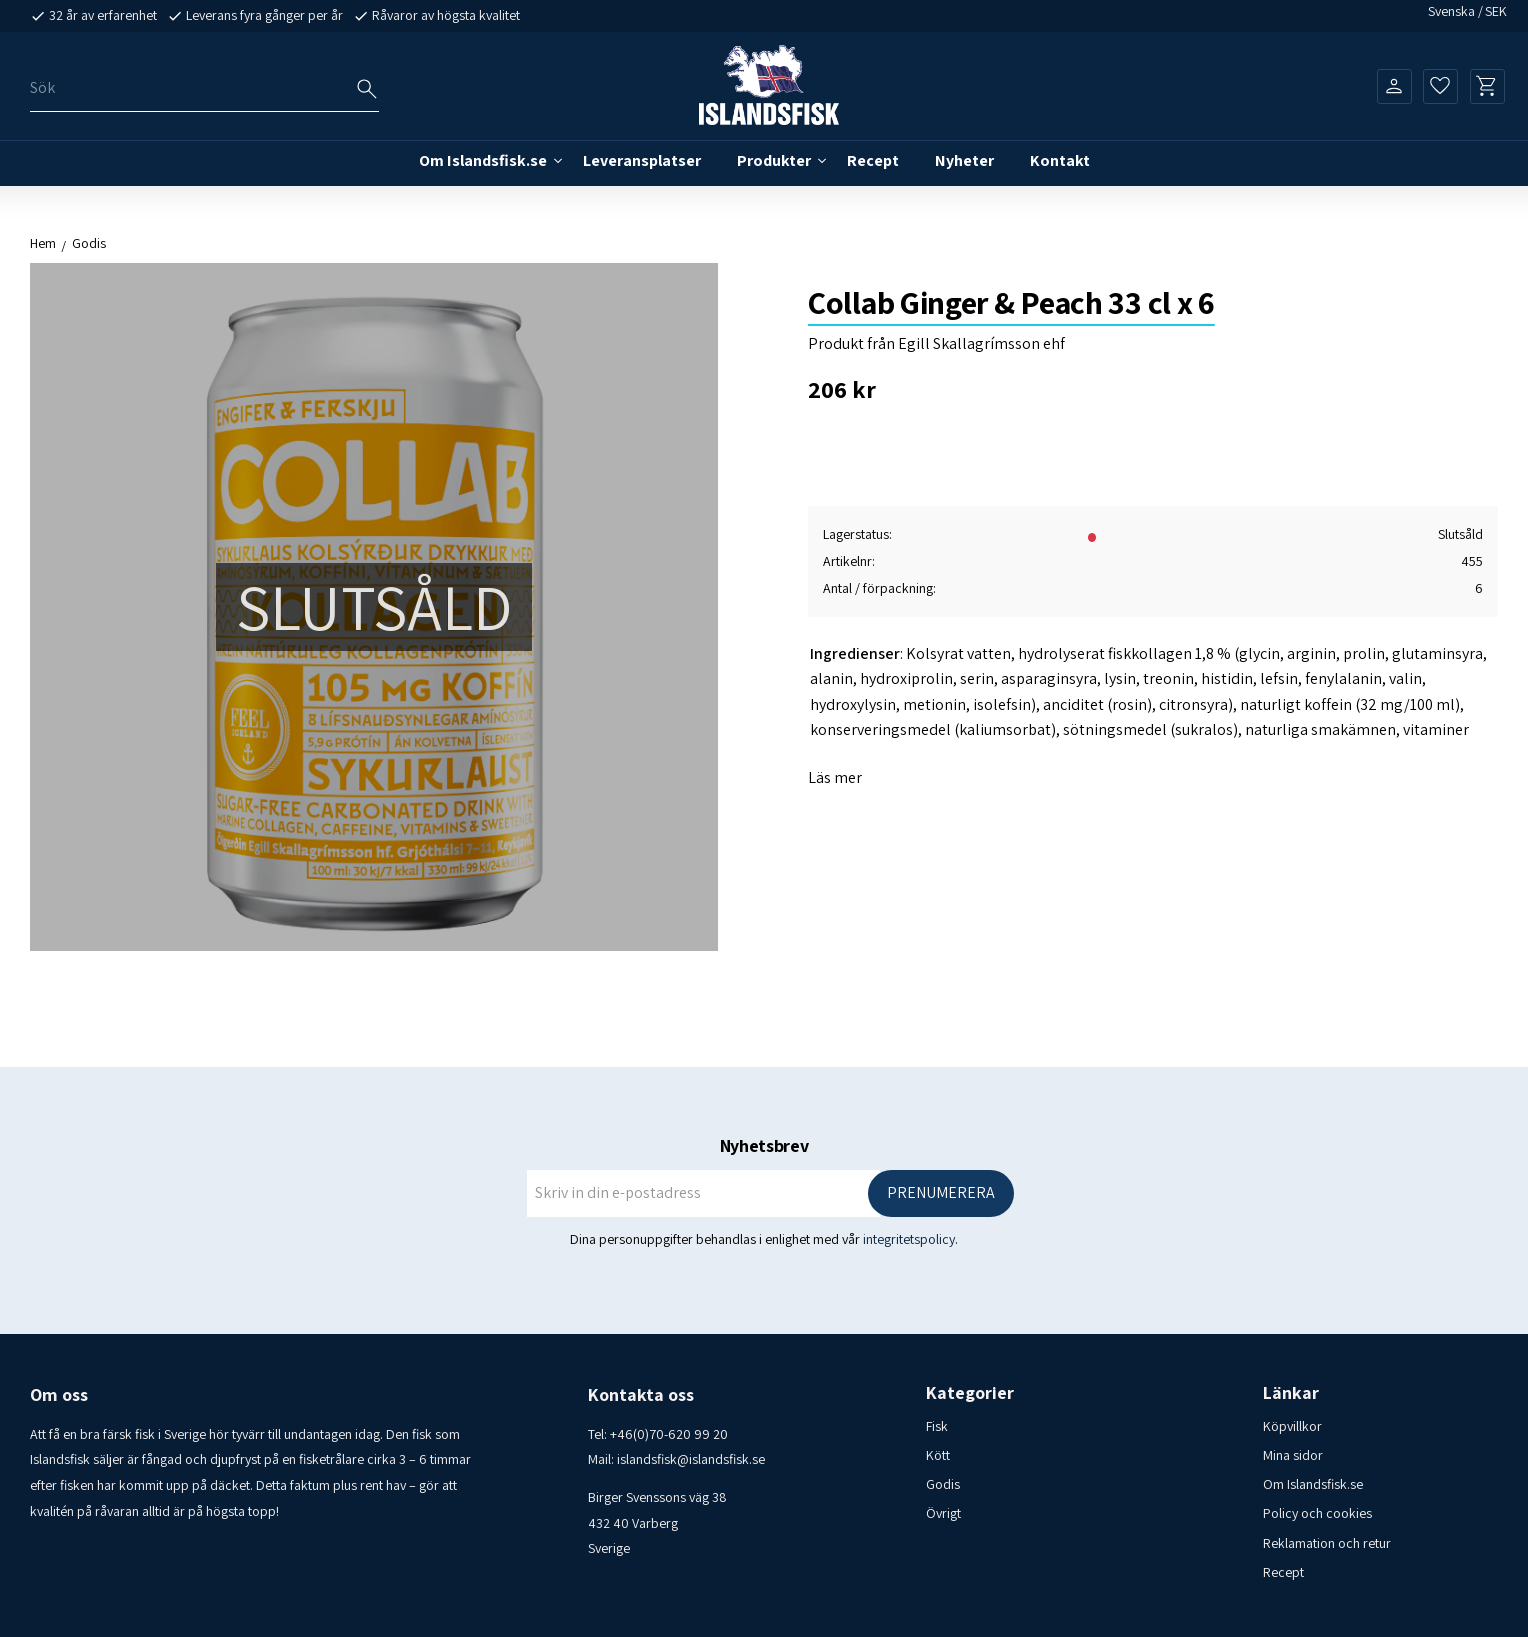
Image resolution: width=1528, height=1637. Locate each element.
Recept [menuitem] (873, 160)
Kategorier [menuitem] (970, 1393)
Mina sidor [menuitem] (1293, 1455)
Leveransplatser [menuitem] (642, 160)
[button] (1440, 86)
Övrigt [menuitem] (943, 1513)
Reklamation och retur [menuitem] (1327, 1543)
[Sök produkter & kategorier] (204, 88)
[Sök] (367, 89)
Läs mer (835, 777)
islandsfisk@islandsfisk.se (691, 1459)
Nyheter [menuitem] (964, 160)
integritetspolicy (909, 1239)
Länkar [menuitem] (1291, 1393)
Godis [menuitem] (943, 1484)
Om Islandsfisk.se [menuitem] (483, 160)
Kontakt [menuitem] (1060, 160)
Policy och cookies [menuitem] (1317, 1513)
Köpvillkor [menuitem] (1292, 1426)
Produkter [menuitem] (774, 160)
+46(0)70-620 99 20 (669, 1434)
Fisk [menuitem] (937, 1426)
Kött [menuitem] (938, 1455)
